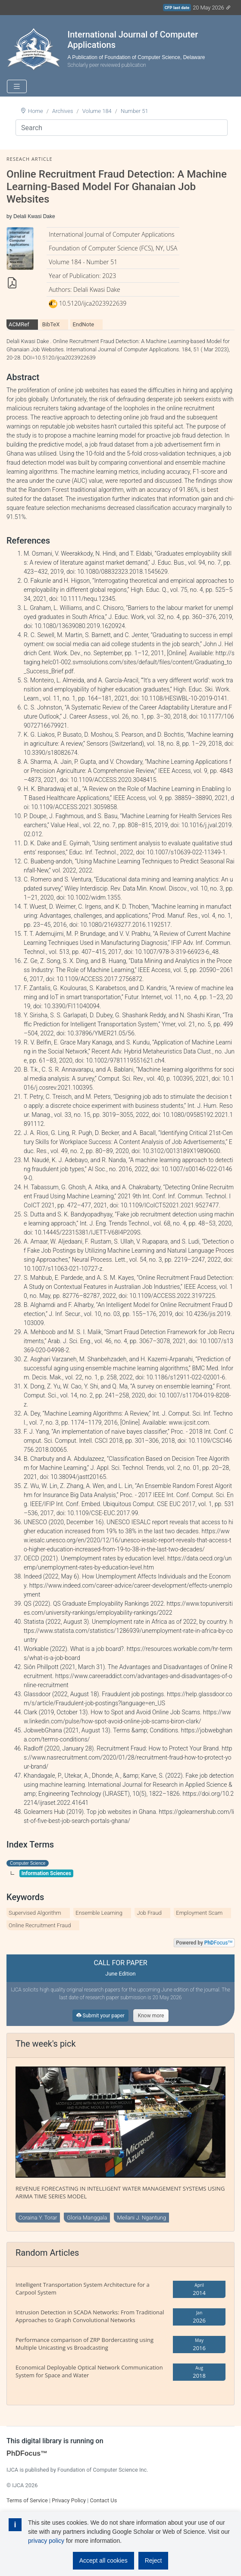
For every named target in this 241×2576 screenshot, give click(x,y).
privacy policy (46, 2540)
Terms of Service (27, 2500)
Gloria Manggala (87, 2217)
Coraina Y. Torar (38, 2217)
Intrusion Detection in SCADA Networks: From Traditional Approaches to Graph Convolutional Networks (90, 2316)
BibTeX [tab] (51, 324)
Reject (153, 2560)
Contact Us (103, 2500)
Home (35, 111)
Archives (62, 111)
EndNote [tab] (83, 324)
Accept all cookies (103, 2560)
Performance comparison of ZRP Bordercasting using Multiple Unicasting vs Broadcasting (84, 2343)
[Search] (122, 127)
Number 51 (134, 111)
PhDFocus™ (26, 2453)
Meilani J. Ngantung (141, 2217)
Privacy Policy (69, 2500)
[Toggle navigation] (17, 86)
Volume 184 (97, 111)
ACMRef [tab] (19, 324)
